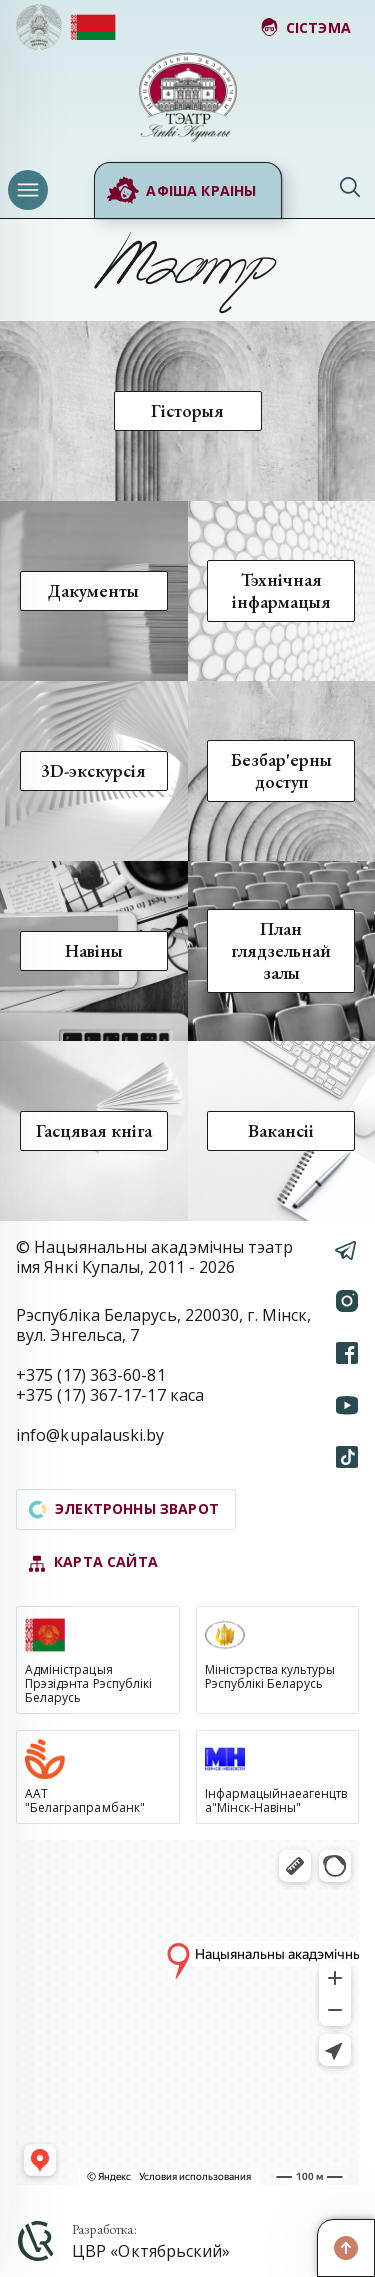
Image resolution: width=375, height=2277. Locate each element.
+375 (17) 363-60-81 (91, 1375)
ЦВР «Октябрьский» (151, 2251)
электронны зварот (124, 1508)
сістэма (305, 27)
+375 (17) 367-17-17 (91, 1395)
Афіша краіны (181, 191)
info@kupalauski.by (90, 1435)
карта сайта (93, 1562)
